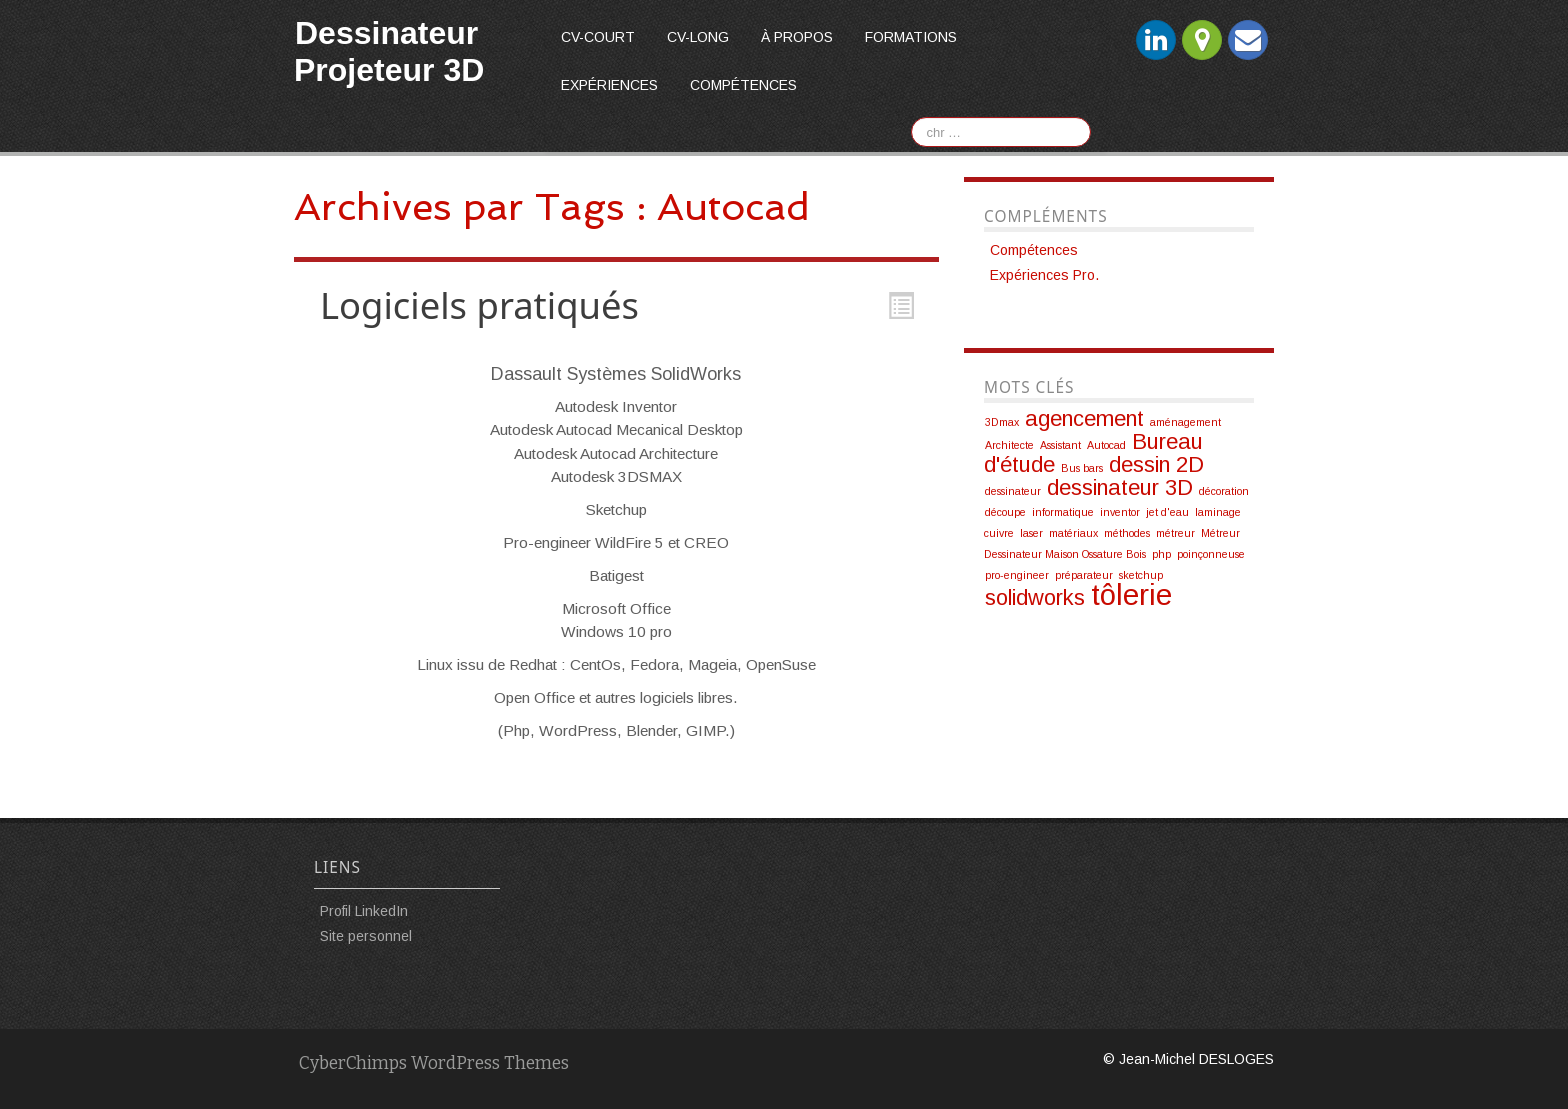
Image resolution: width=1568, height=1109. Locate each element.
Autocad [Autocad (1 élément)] (1106, 445)
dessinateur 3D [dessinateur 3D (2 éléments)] (1120, 487)
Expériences (609, 85)
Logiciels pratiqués (479, 305)
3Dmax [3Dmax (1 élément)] (1002, 422)
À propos (797, 37)
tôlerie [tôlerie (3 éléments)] (1131, 594)
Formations (911, 37)
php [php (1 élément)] (1161, 554)
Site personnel (366, 936)
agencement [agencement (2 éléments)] (1084, 418)
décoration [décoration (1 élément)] (1224, 491)
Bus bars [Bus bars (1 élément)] (1082, 468)
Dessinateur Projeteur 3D (389, 51)
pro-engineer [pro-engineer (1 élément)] (1017, 575)
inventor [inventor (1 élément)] (1120, 512)
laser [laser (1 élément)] (1031, 533)
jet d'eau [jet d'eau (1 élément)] (1167, 512)
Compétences (743, 85)
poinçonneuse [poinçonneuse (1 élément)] (1211, 554)
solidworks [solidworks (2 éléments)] (1035, 597)
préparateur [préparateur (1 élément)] (1084, 575)
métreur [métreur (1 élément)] (1175, 533)
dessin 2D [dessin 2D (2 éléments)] (1156, 464)
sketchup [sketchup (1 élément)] (1141, 575)
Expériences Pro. (1044, 275)
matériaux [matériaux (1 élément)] (1073, 533)
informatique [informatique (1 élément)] (1063, 512)
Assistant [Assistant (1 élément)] (1060, 445)
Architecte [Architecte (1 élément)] (1009, 445)
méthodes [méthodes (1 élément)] (1127, 533)
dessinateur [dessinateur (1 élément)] (1013, 491)
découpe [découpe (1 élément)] (1005, 512)
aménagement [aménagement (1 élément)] (1185, 422)
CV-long (698, 37)
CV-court (598, 37)
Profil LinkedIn (364, 911)
